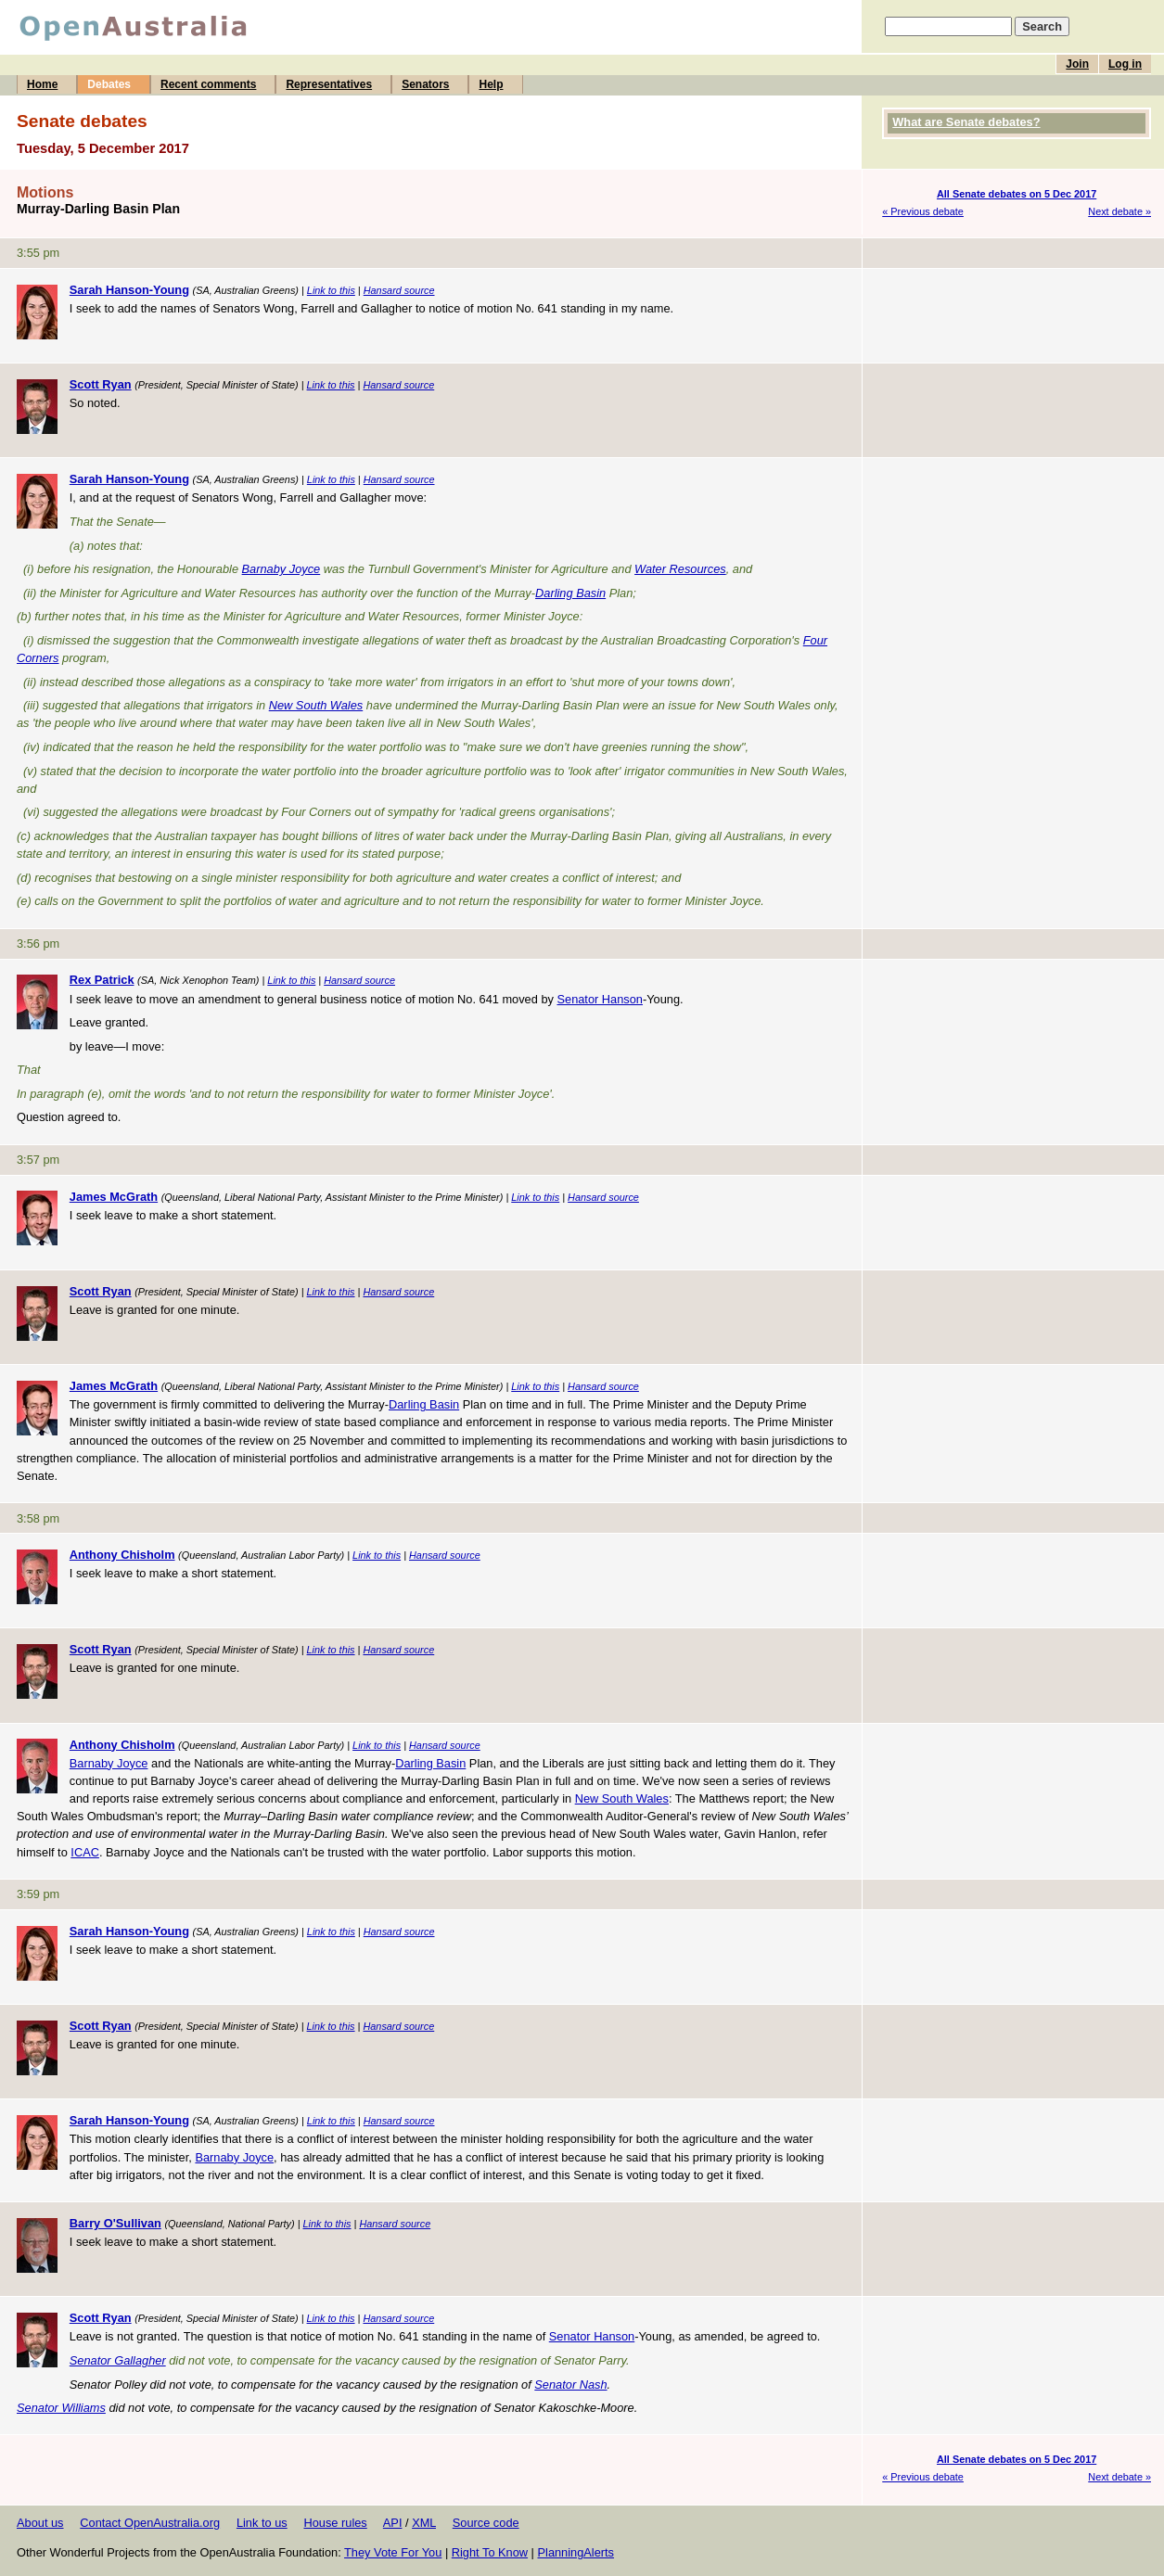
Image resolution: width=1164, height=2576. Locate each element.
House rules (334, 2523)
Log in (1125, 63)
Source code (486, 2523)
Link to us (262, 2523)
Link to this (331, 290)
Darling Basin (570, 593)
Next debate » (1119, 211)
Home (42, 84)
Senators (425, 84)
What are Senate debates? (966, 122)
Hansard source (399, 290)
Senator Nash (570, 2384)
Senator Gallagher (118, 2360)
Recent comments (208, 84)
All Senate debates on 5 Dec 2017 (1016, 193)
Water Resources (680, 569)
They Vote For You (392, 2552)
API (393, 2523)
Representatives (329, 84)
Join (1077, 63)
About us (40, 2523)
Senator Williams (61, 2408)
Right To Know (490, 2552)
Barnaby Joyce (281, 569)
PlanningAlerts (576, 2552)
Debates (109, 84)
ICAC (84, 1852)
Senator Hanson (599, 999)
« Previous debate (923, 211)
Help (491, 84)
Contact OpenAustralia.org (150, 2523)
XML (424, 2523)
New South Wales (316, 705)
